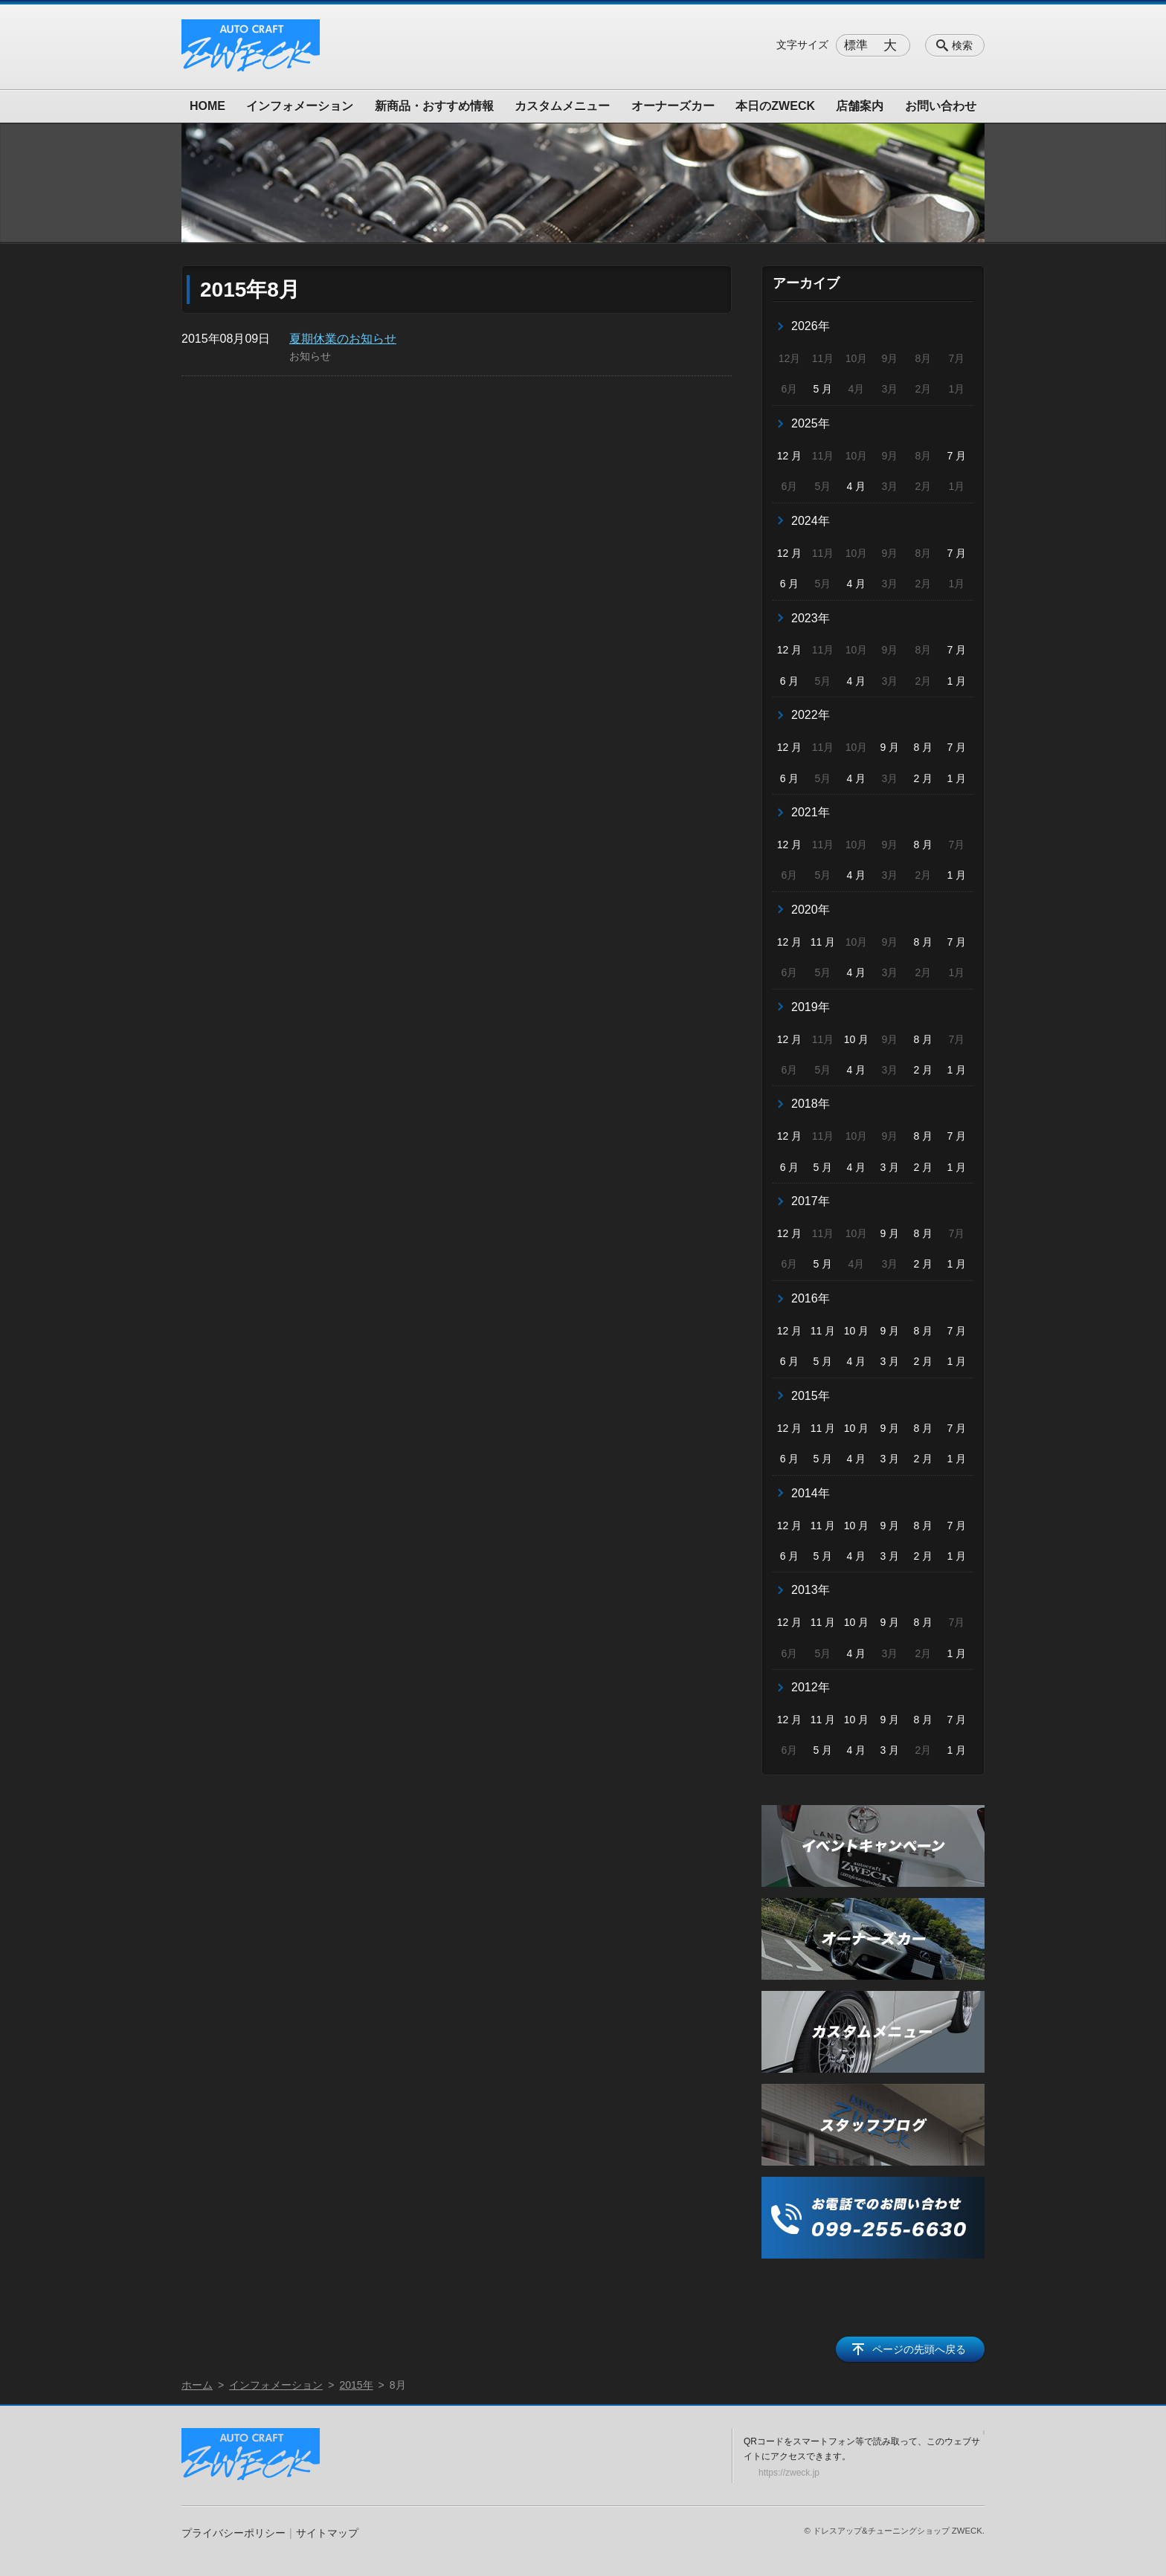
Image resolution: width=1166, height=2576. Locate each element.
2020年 (810, 909)
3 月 (890, 1167)
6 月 (789, 584)
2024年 (810, 520)
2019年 (810, 1007)
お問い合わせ (940, 106)
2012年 (810, 1687)
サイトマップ (327, 2533)
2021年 (810, 812)
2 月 (923, 778)
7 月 (956, 456)
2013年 (810, 1590)
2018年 (810, 1103)
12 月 (789, 456)
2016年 (810, 1298)
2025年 (810, 423)
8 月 (923, 747)
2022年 (810, 714)
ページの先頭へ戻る (919, 2349)
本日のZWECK (775, 106)
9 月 (890, 747)
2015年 (810, 1395)
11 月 (823, 942)
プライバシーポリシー (233, 2533)
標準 (856, 45)
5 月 (823, 389)
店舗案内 (859, 106)
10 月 (856, 1039)
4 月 (856, 486)
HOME (207, 106)
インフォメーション (299, 106)
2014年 (810, 1493)
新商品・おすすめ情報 (434, 106)
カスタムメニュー (562, 106)
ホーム (197, 2385)
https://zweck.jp (788, 2472)
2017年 (810, 1201)
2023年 (810, 618)
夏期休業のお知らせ (342, 338)
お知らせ (310, 356)
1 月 (956, 681)
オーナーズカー (673, 106)
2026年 (810, 326)
